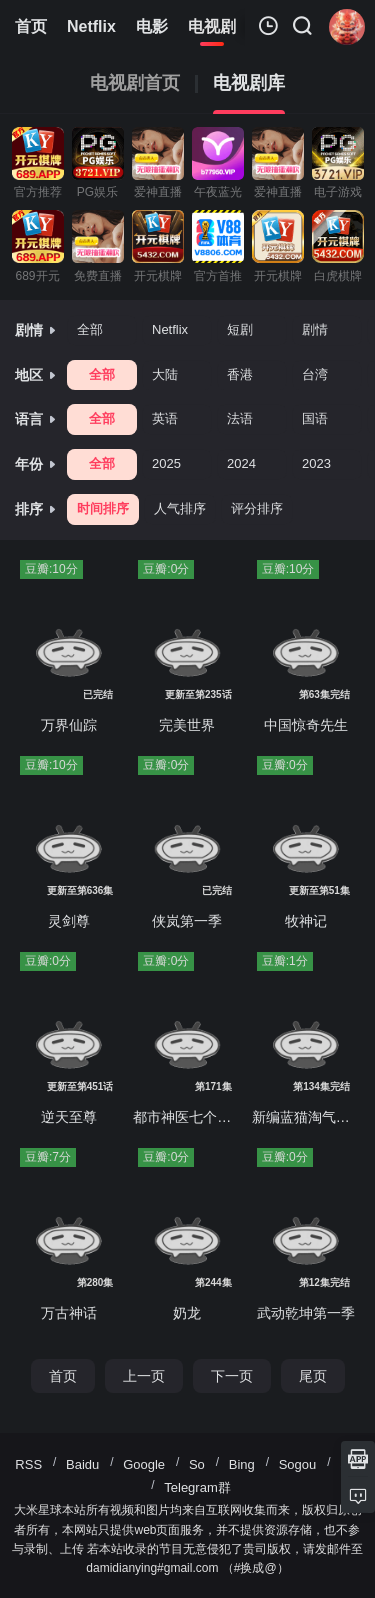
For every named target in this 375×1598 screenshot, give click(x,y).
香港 (240, 374)
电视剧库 (249, 83)
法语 (240, 418)
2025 (166, 463)
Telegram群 (197, 1487)
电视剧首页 (135, 83)
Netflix (170, 329)
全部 (90, 329)
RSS (28, 1464)
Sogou (298, 1464)
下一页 (232, 1376)
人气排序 (180, 508)
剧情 (315, 329)
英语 (165, 418)
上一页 (144, 1376)
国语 (315, 418)
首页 (63, 1376)
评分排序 (257, 508)
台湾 (315, 374)
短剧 (240, 329)
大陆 (165, 374)
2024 (241, 463)
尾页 (313, 1376)
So (197, 1464)
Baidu (82, 1464)
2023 (316, 463)
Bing (242, 1464)
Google (144, 1464)
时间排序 (103, 508)
